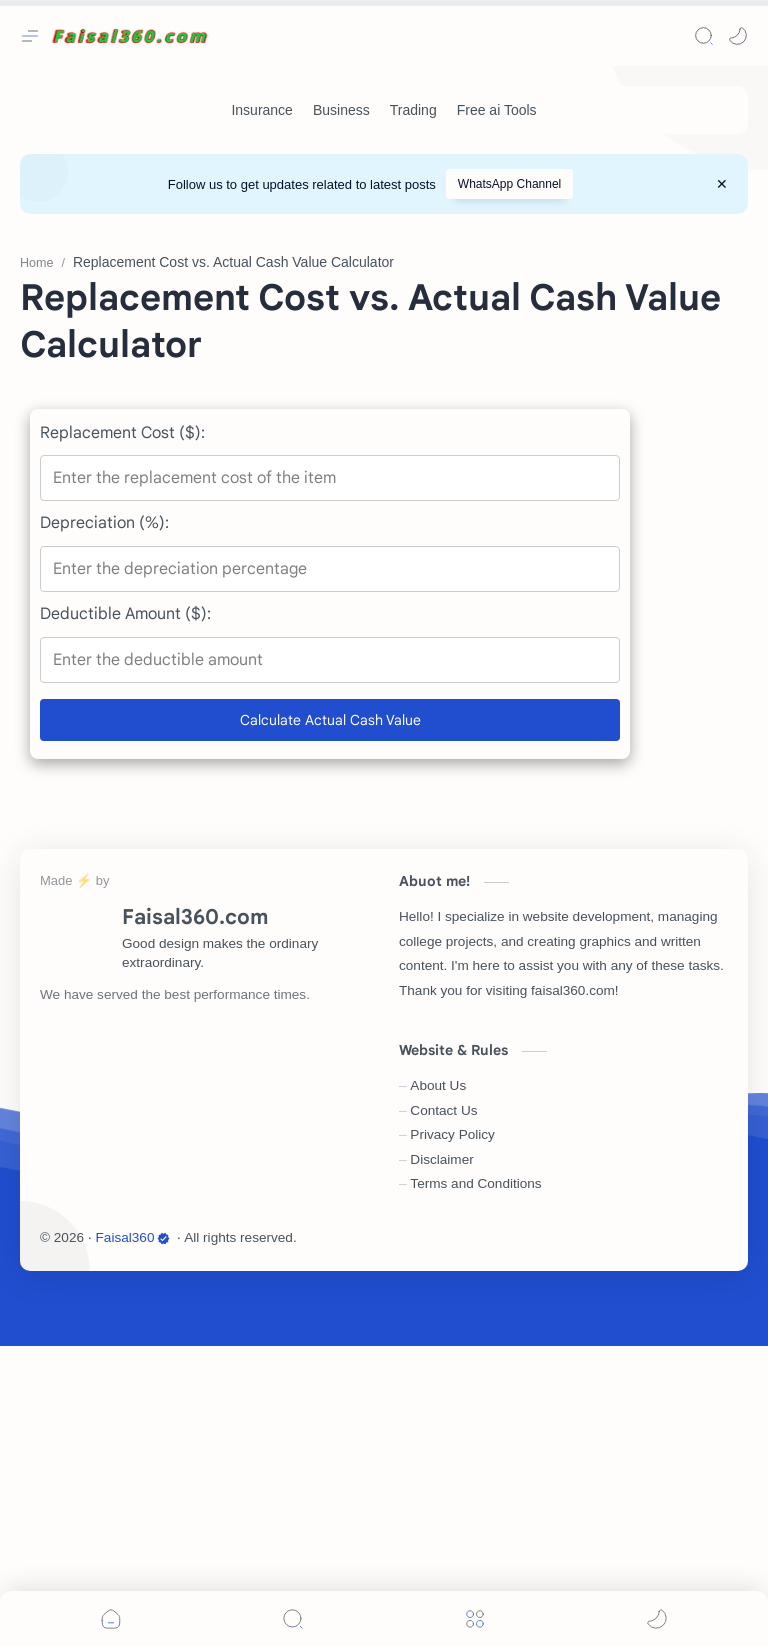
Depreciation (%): (104, 823)
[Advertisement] (384, 374)
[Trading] (413, 110)
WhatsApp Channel (509, 184)
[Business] (341, 110)
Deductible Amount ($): (125, 914)
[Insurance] (261, 110)
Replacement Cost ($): (122, 733)
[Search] (704, 36)
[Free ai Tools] (497, 110)
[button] (738, 36)
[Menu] (475, 1618)
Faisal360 (133, 1537)
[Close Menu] (722, 184)
